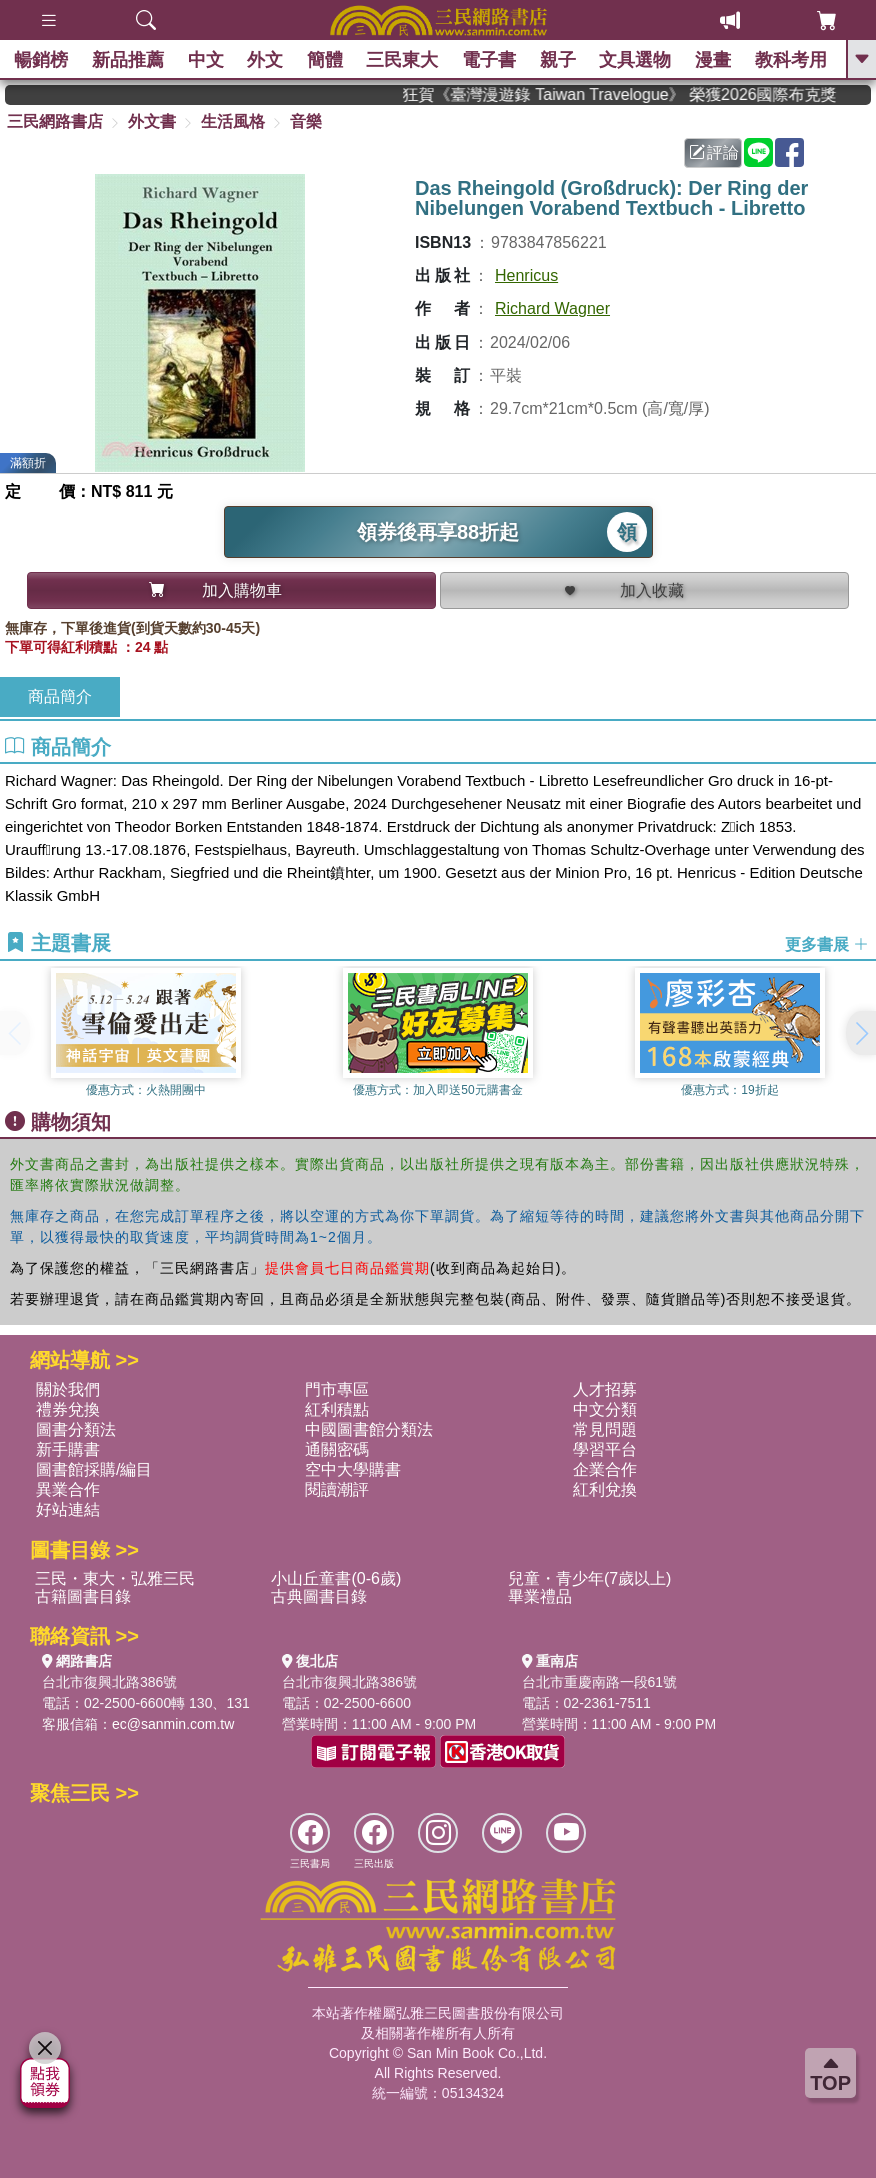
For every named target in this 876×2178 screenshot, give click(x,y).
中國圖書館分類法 (369, 1429)
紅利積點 (337, 1409)
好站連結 (68, 1509)
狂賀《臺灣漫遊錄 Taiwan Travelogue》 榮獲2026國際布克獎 (646, 94)
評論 (714, 152)
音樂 (306, 121)
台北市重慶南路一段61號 (600, 1682)
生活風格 (233, 121)
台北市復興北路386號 (109, 1682)
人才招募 (605, 1389)
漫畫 (714, 60)
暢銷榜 (42, 60)
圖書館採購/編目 (94, 1469)
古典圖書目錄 (319, 1596)
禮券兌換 (68, 1409)
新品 (129, 60)
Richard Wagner (552, 308)
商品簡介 (60, 696)
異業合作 (68, 1489)
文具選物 (636, 60)
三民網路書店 (55, 121)
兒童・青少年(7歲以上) (590, 1578)
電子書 (490, 60)
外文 (266, 60)
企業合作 (605, 1469)
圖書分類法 (76, 1429)
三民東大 (403, 60)
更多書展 (827, 944)
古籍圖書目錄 (83, 1596)
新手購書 (68, 1449)
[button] (861, 1033)
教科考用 (791, 60)
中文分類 (605, 1409)
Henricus (526, 275)
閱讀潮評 (337, 1489)
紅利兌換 (605, 1489)
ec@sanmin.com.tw (173, 1724)
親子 (558, 60)
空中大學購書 (353, 1469)
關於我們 (68, 1389)
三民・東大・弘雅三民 (115, 1578)
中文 (206, 60)
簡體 (326, 60)
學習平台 (605, 1449)
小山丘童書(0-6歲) (336, 1578)
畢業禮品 (540, 1596)
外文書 (152, 121)
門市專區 (337, 1389)
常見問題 (605, 1429)
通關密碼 (337, 1449)
